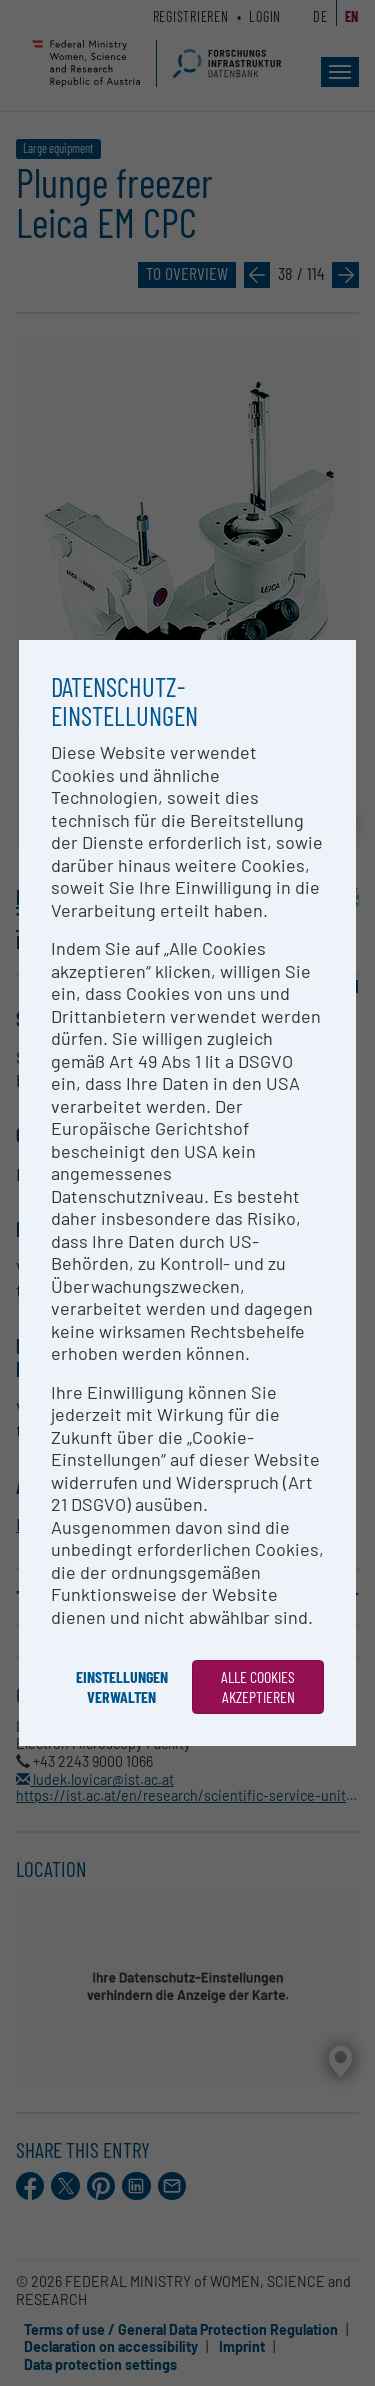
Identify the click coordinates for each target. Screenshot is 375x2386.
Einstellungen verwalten (122, 1686)
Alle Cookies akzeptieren (258, 1686)
